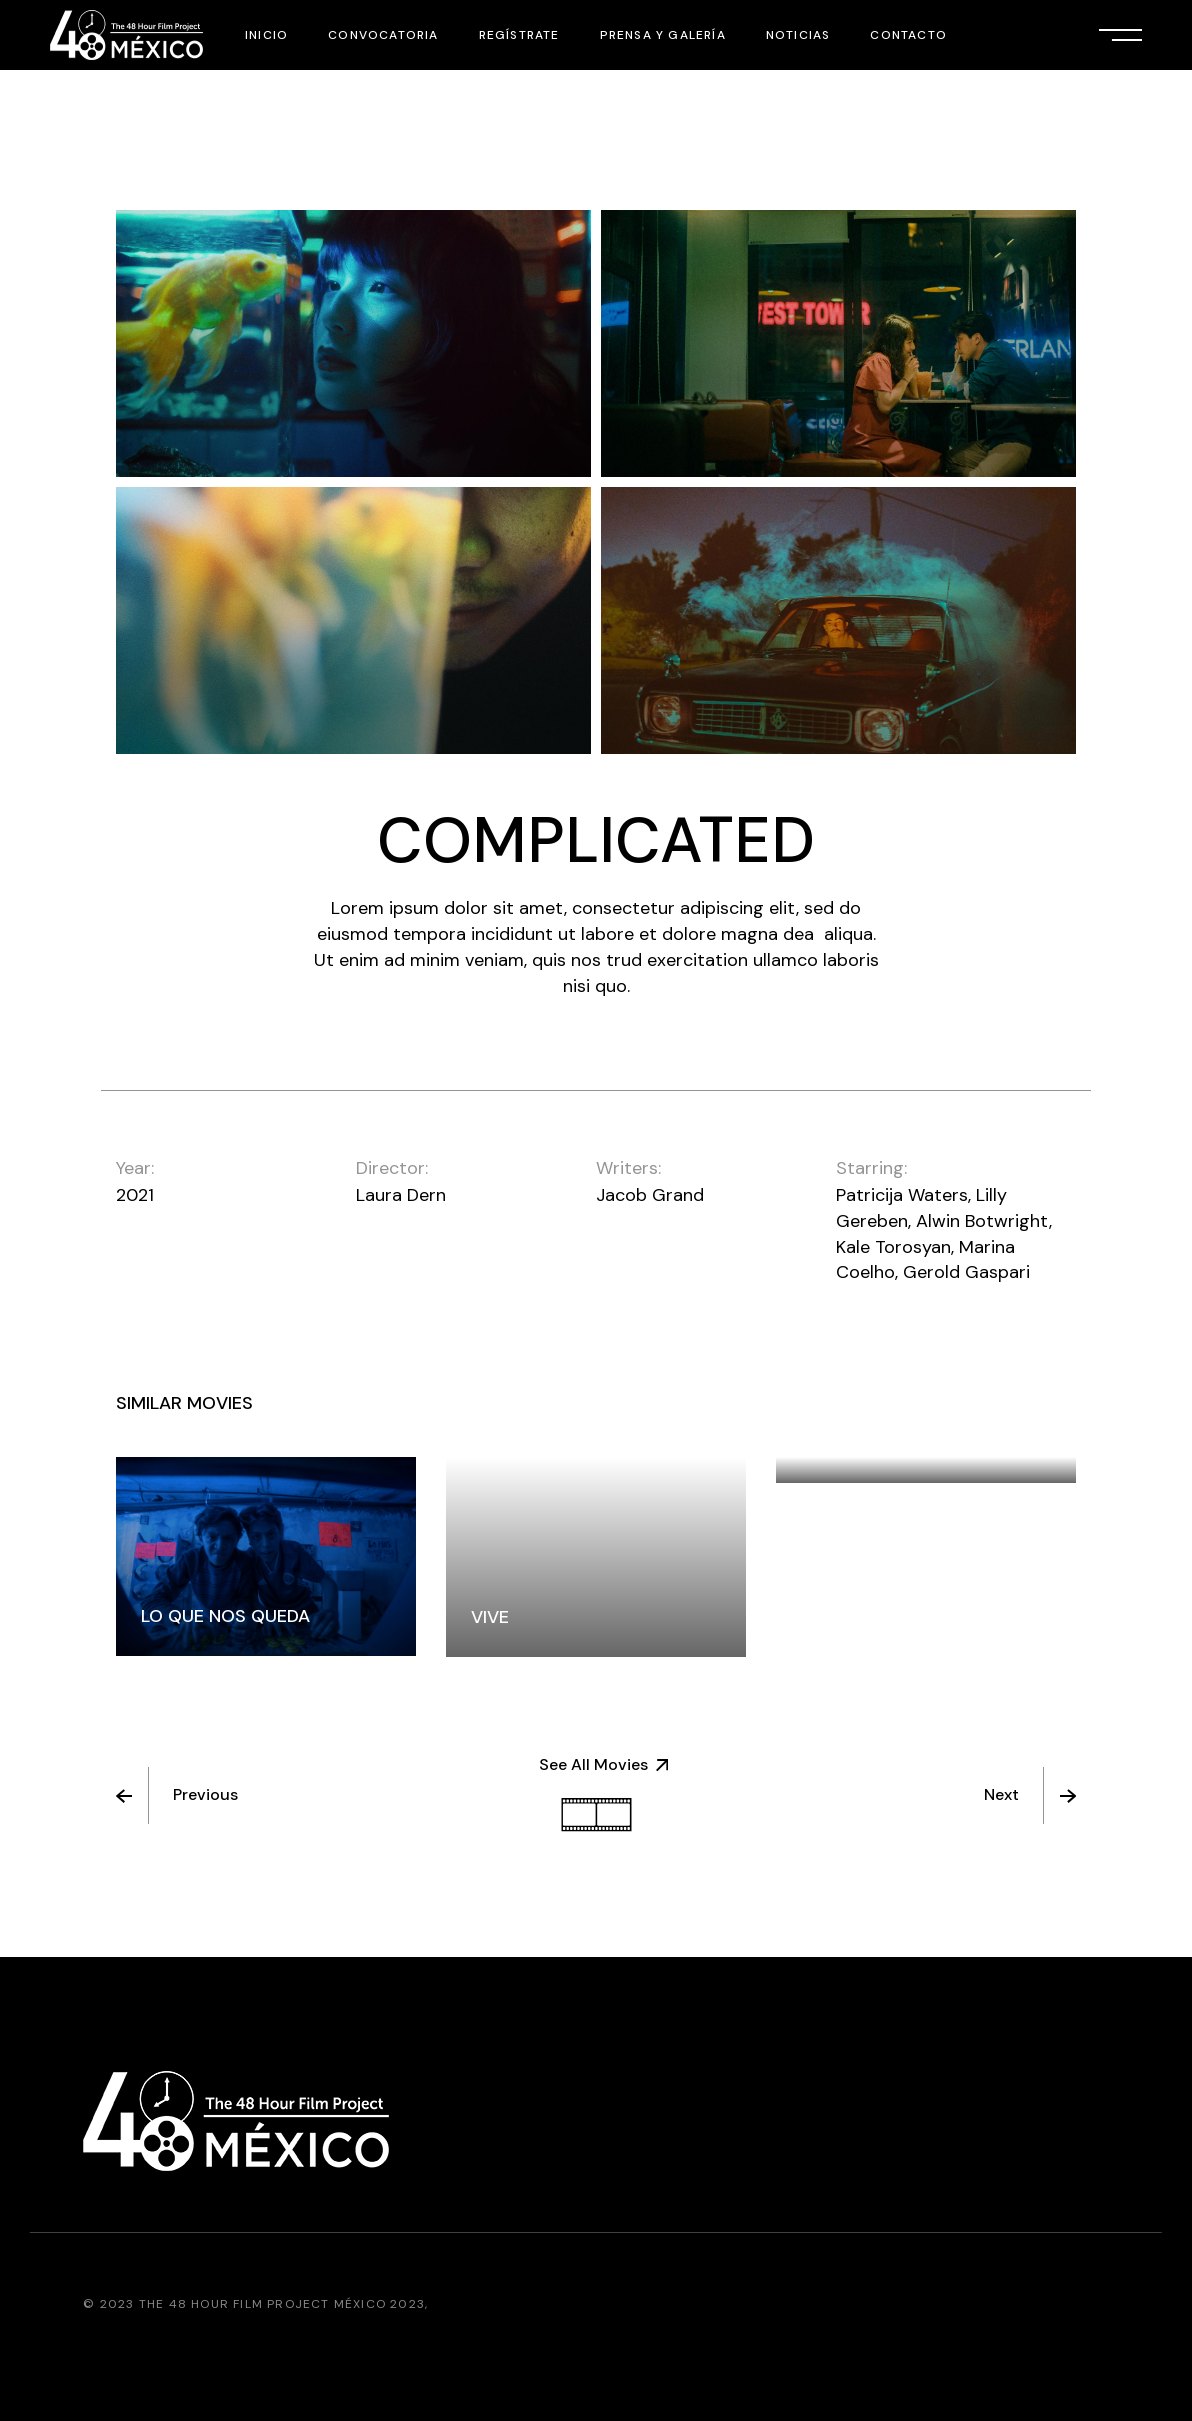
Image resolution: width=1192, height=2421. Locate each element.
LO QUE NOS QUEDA (225, 1616)
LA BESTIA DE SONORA (896, 1443)
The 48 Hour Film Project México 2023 (282, 2304)
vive (490, 1617)
